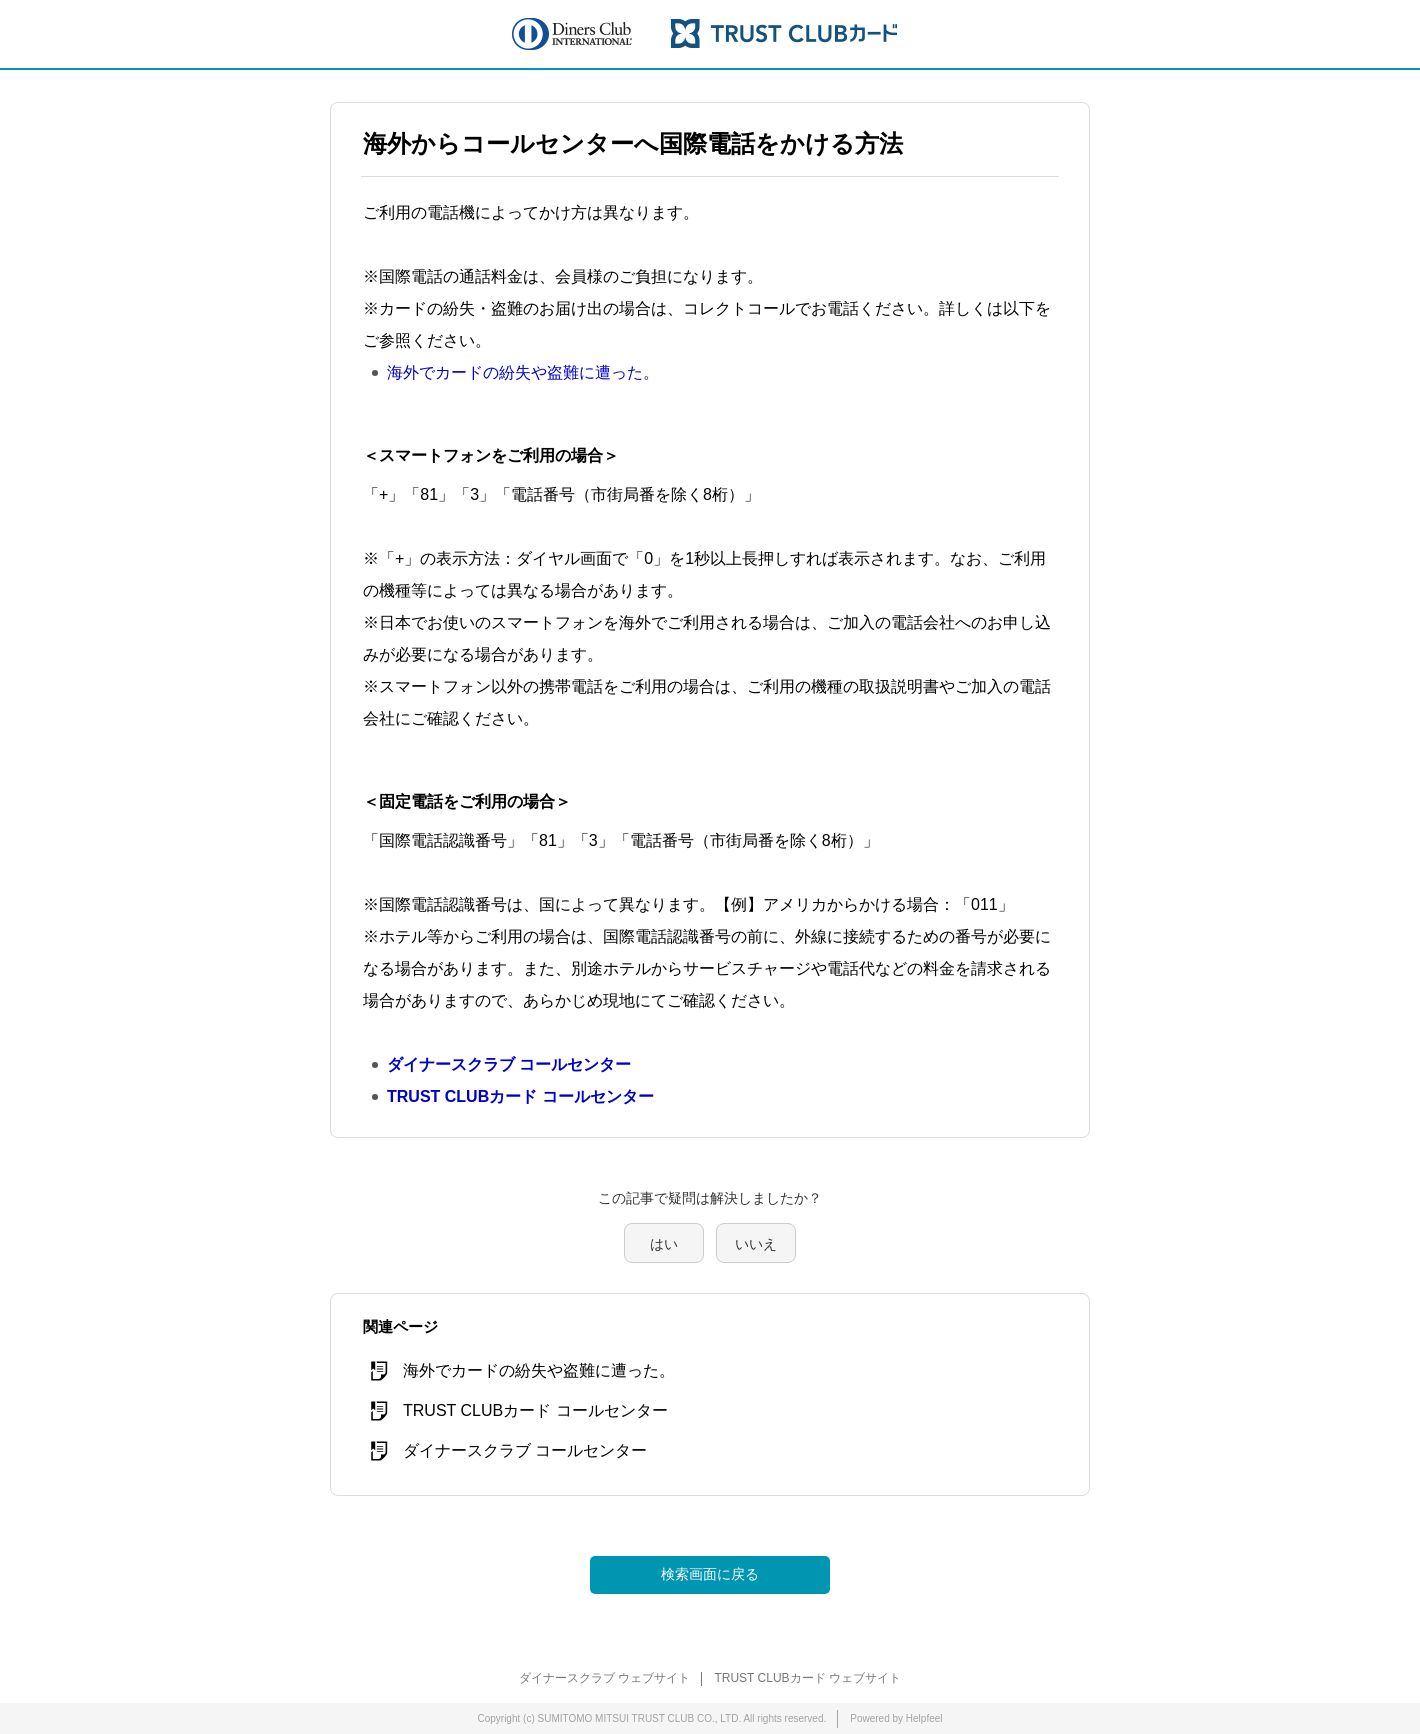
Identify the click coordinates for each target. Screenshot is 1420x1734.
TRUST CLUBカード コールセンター (520, 1096)
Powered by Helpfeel (896, 1718)
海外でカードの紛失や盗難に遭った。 (523, 372)
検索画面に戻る (710, 1574)
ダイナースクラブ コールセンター (509, 1064)
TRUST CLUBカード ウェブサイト (807, 1678)
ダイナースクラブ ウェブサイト (604, 1678)
